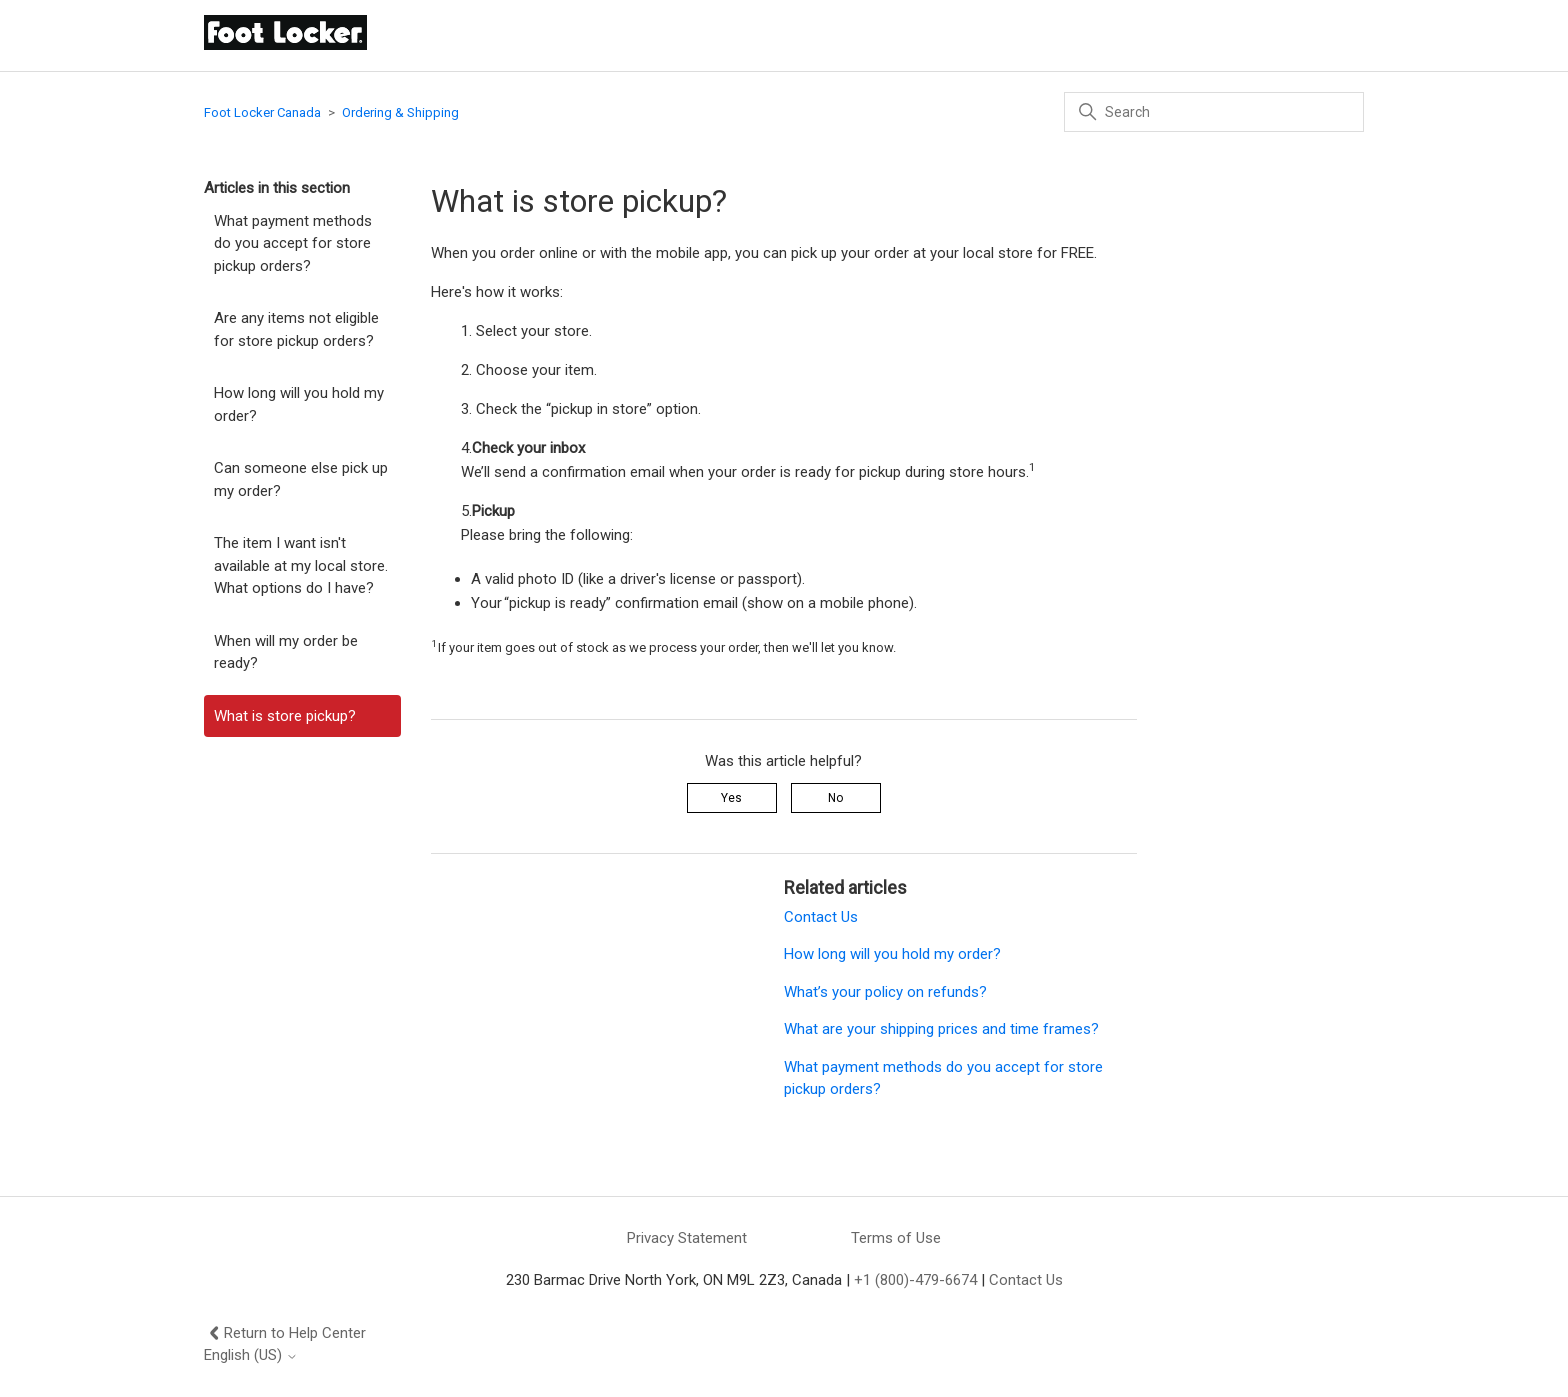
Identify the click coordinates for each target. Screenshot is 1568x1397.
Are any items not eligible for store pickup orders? (296, 329)
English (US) (251, 1355)
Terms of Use (896, 1238)
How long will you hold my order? (299, 404)
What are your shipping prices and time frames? (941, 1029)
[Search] (1214, 112)
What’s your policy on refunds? (885, 992)
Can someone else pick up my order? (301, 479)
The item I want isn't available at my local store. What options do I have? (301, 565)
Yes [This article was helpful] (731, 798)
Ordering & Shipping (400, 112)
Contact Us (821, 917)
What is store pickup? (285, 716)
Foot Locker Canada (262, 112)
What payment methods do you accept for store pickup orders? (293, 243)
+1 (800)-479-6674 (915, 1280)
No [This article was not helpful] (835, 798)
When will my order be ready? (286, 652)
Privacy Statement (687, 1238)
